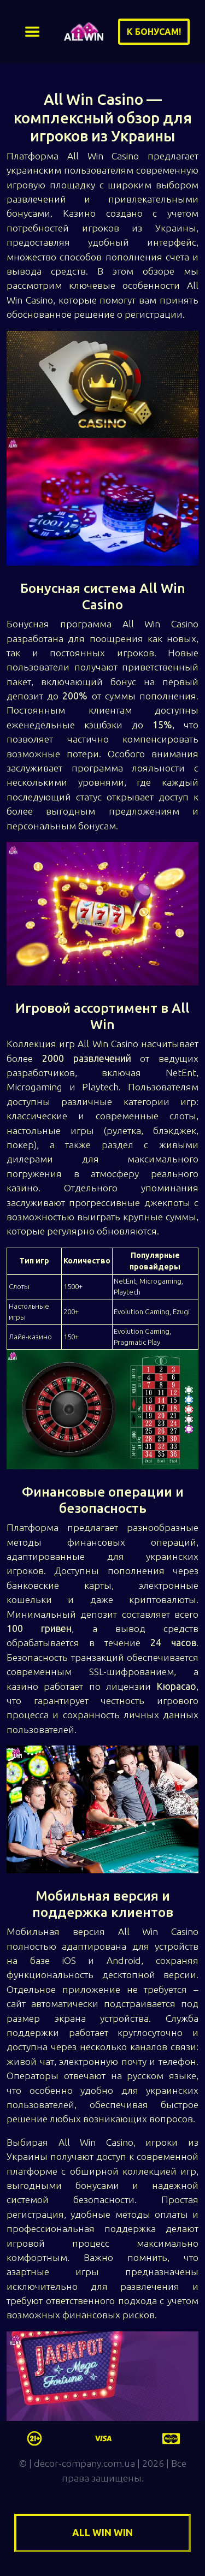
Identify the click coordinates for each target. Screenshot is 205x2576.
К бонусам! (154, 32)
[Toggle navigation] (32, 31)
